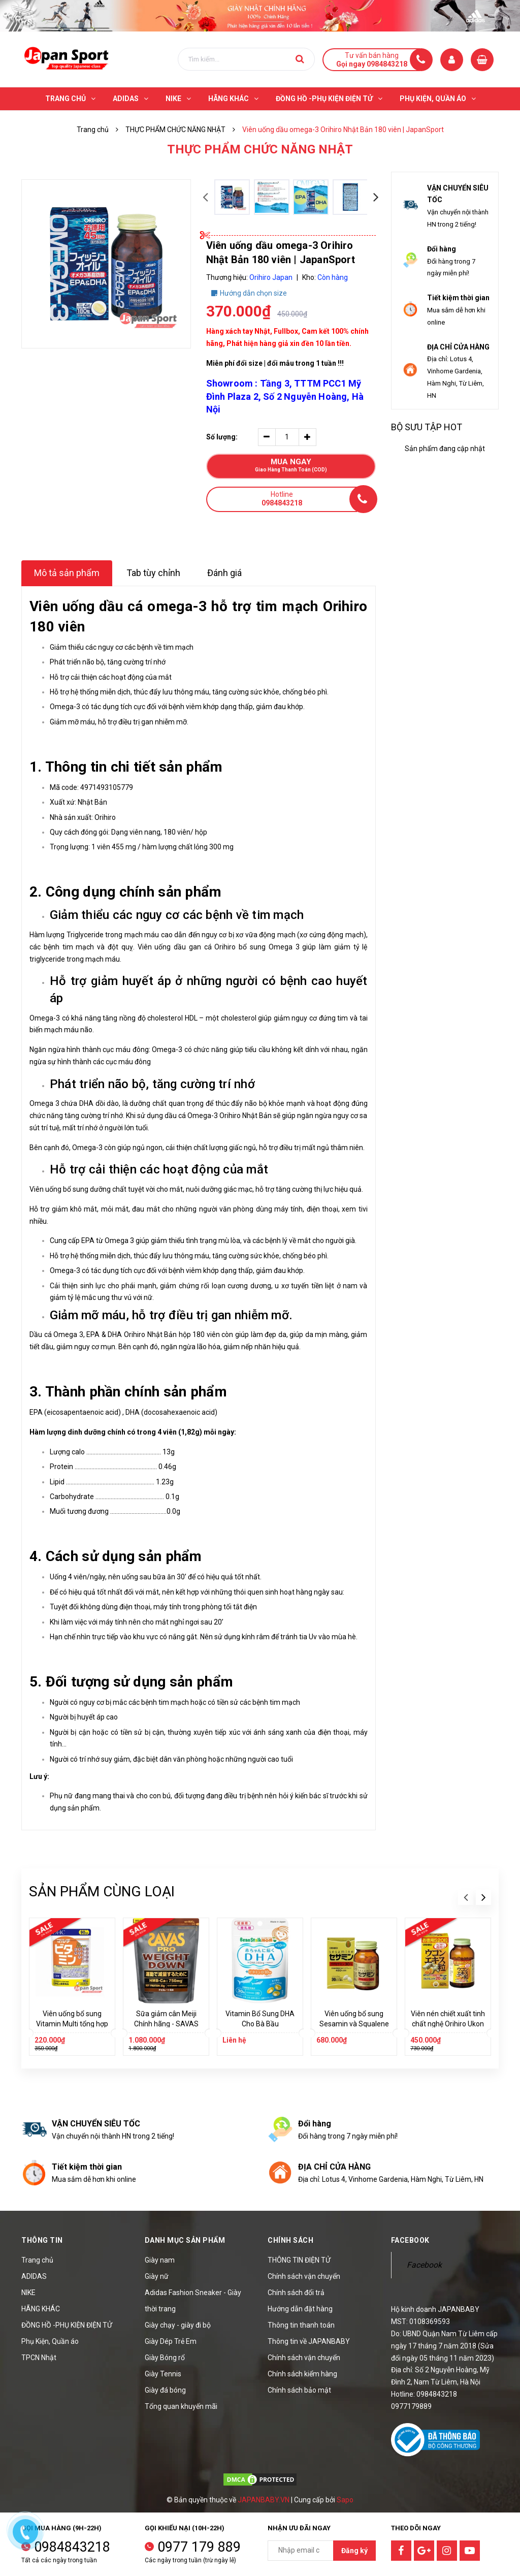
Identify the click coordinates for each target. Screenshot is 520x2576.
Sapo (345, 2500)
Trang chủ (37, 2260)
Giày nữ (157, 2276)
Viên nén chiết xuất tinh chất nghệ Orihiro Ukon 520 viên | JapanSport (448, 2024)
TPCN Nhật (38, 2358)
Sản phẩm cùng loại (102, 1891)
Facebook (424, 2265)
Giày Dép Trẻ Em (171, 2341)
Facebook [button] (410, 2240)
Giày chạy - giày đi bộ (178, 2325)
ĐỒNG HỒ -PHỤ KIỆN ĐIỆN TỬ (66, 2325)
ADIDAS (34, 2276)
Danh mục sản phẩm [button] (185, 2240)
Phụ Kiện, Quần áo (50, 2341)
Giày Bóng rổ (165, 2358)
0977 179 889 (199, 2547)
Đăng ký (354, 2551)
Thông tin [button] (42, 2240)
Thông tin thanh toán (301, 2325)
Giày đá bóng (165, 2390)
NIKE (28, 2292)
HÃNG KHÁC (40, 2309)
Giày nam (160, 2260)
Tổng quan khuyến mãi (181, 2406)
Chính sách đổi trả (296, 2292)
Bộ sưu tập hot (426, 427)
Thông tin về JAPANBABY (309, 2341)
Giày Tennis (163, 2374)
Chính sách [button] (290, 2240)
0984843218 (72, 2547)
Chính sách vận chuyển (304, 2276)
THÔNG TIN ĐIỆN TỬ (299, 2260)
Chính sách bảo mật (299, 2390)
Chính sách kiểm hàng (302, 2374)
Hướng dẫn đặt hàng (300, 2309)
